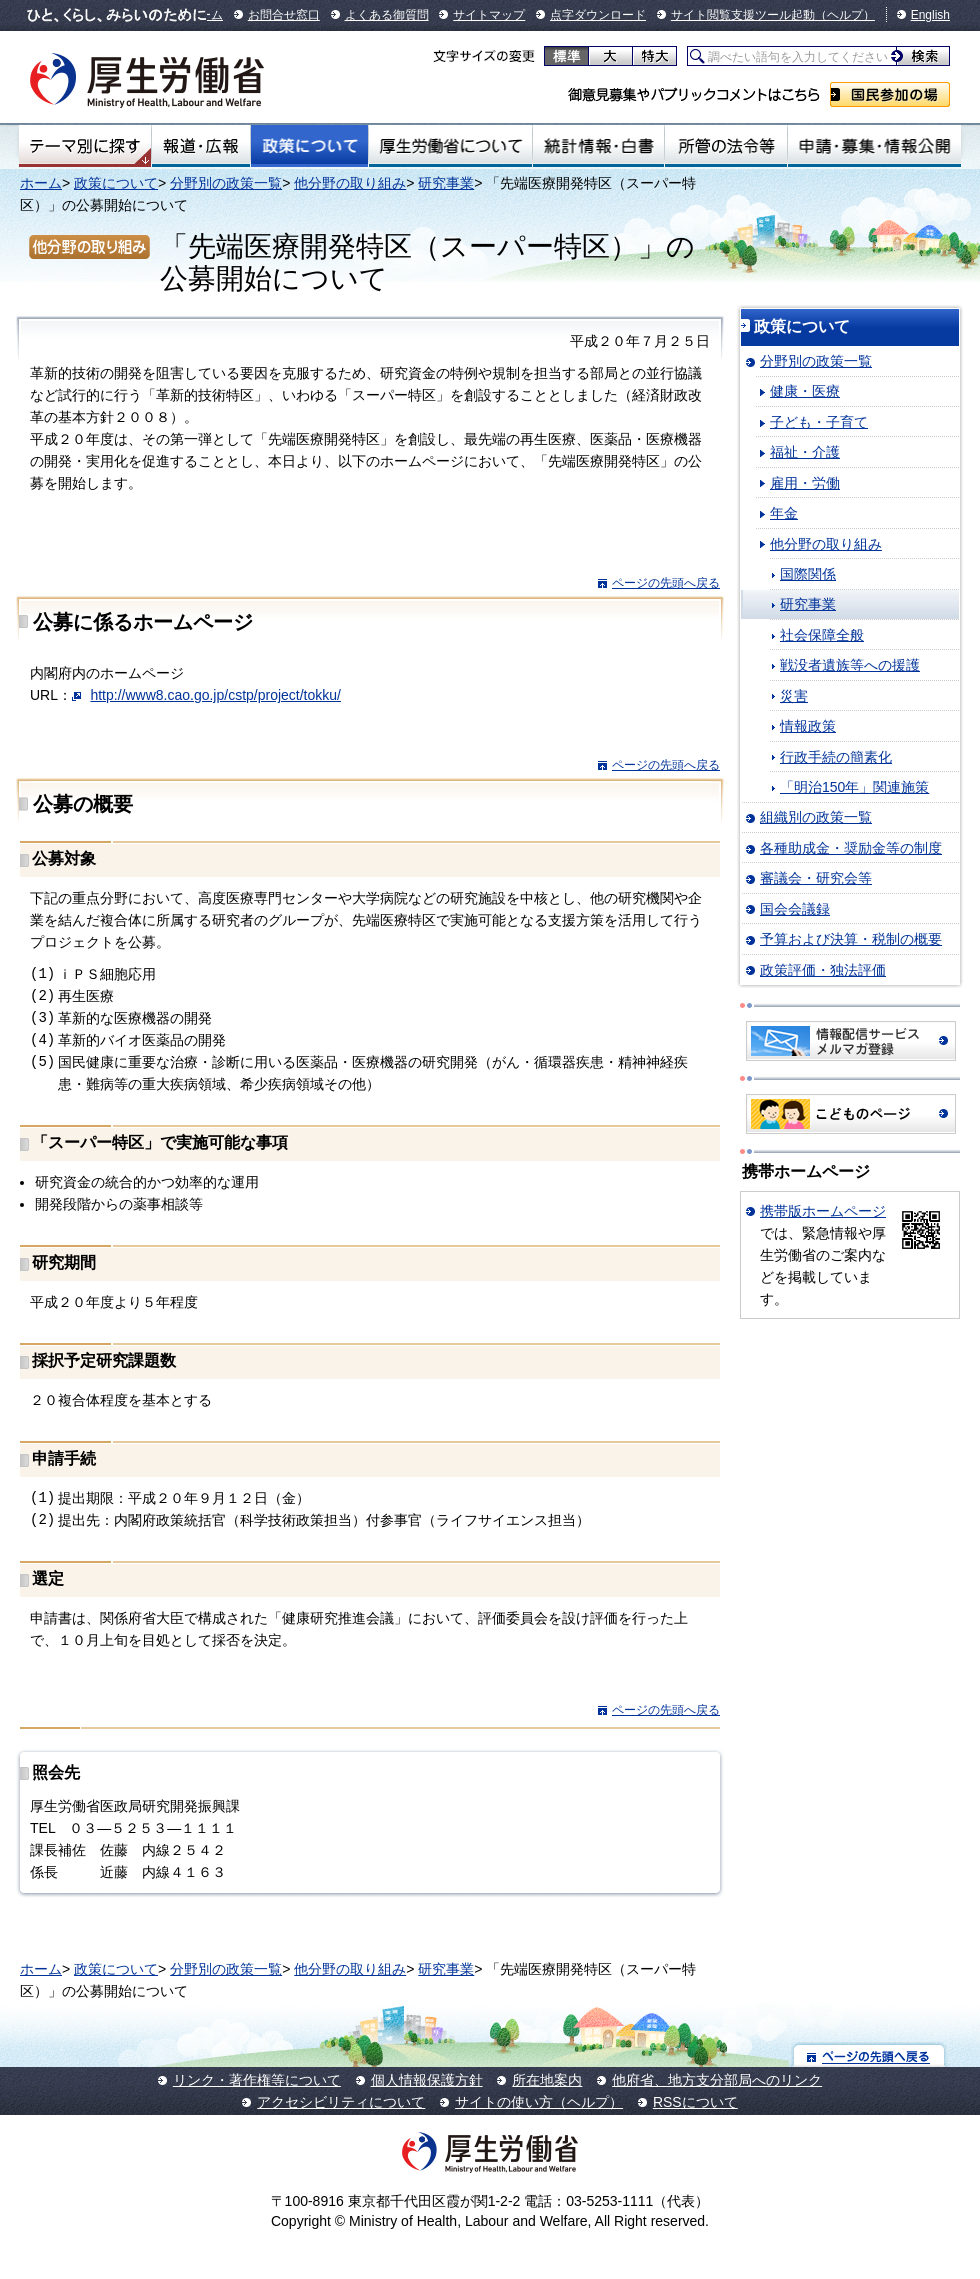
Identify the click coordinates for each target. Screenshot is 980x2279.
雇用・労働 (805, 483)
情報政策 (808, 726)
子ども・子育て (819, 422)
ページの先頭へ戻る (666, 583)
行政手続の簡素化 (836, 757)
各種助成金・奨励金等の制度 (851, 848)
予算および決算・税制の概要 (851, 939)
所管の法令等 (725, 146)
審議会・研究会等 (816, 878)
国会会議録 (795, 909)
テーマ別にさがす (85, 146)
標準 (566, 56)
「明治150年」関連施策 (854, 787)
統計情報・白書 (598, 146)
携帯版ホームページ (823, 1211)
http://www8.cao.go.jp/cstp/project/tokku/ (215, 695)
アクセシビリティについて (341, 2102)
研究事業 (446, 183)
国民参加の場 (890, 94)
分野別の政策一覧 (226, 183)
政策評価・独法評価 (823, 970)
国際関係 (808, 574)
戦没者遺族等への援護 (850, 665)
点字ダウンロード (598, 15)
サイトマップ (489, 15)
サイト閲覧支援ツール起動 (743, 15)
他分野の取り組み (350, 183)
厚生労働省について (451, 146)
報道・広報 (201, 146)
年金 (784, 513)
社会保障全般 (822, 635)
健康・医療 (805, 391)
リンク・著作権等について (257, 2080)
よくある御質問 (387, 15)
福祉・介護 (805, 452)
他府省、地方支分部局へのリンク (717, 2080)
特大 (654, 56)
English (930, 15)
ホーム (41, 183)
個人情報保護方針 (427, 2080)
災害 (794, 696)
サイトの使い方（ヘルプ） (539, 2102)
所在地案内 (547, 2080)
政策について (309, 146)
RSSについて (695, 2102)
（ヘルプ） (845, 15)
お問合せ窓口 (284, 15)
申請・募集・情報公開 (874, 146)
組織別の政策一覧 (816, 817)
